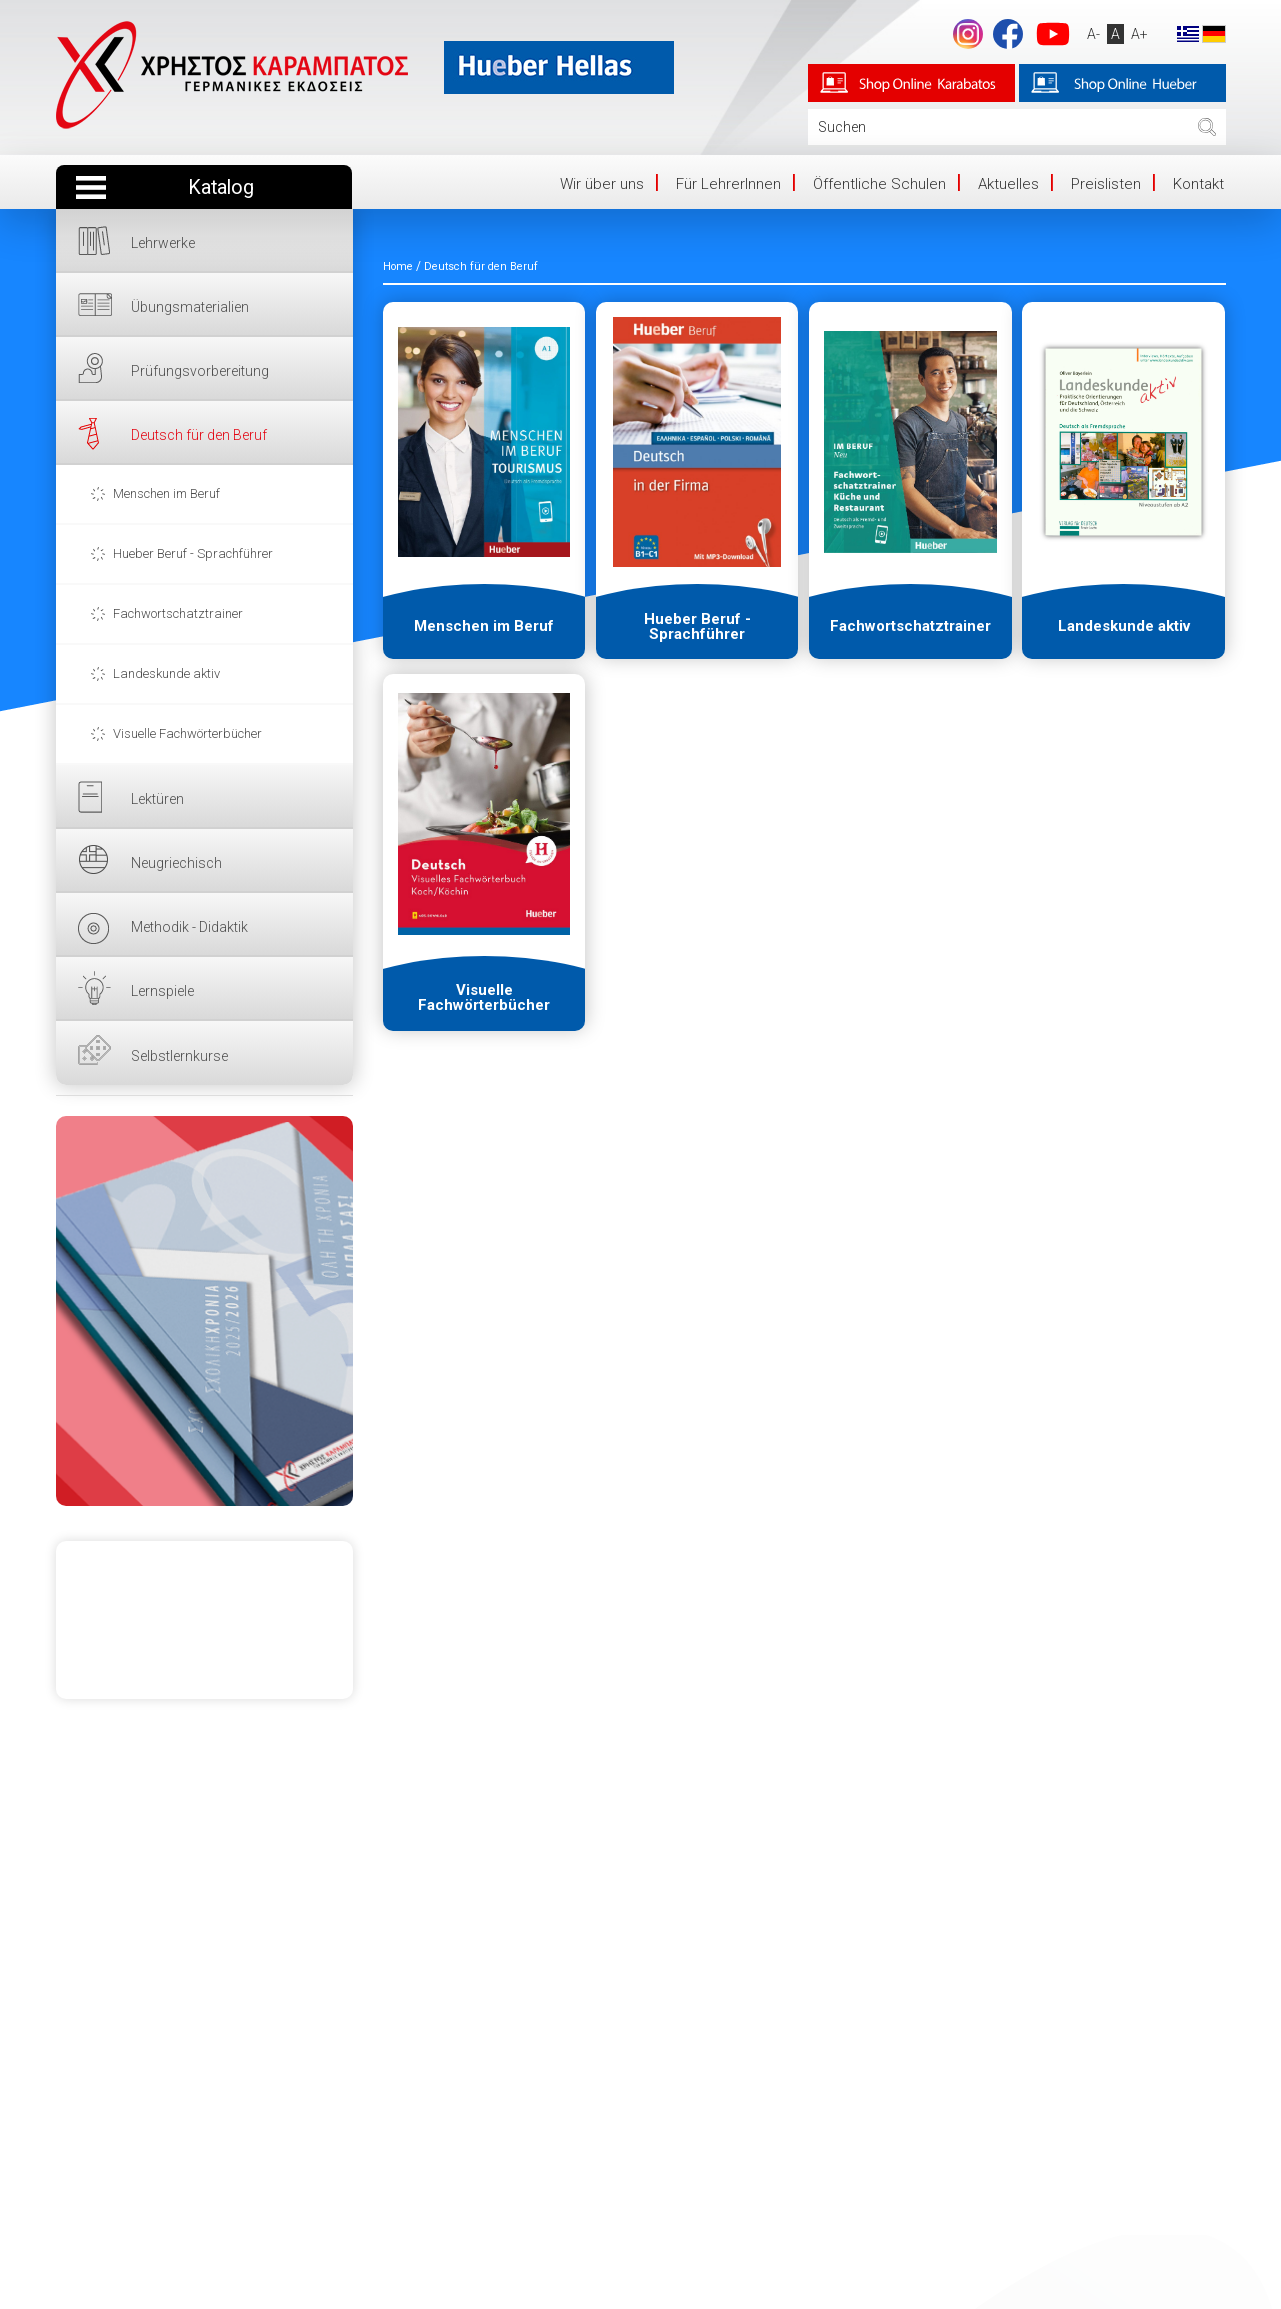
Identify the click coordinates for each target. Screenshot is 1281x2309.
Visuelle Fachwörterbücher (187, 733)
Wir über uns (602, 184)
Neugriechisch (176, 863)
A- (1093, 34)
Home (398, 266)
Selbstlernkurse (179, 1056)
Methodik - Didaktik (189, 927)
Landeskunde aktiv (166, 673)
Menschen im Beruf (166, 493)
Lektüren (157, 799)
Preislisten (1106, 184)
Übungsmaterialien (190, 307)
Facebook (1008, 34)
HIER (204, 1311)
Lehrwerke (163, 243)
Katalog (221, 187)
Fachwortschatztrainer (178, 613)
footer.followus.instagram (968, 34)
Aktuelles (1008, 184)
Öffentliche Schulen (879, 184)
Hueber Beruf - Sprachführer (193, 553)
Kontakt (1198, 184)
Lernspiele (162, 991)
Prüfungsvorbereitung (200, 371)
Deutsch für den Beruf (199, 435)
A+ (1139, 34)
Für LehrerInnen (728, 184)
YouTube (1053, 34)
